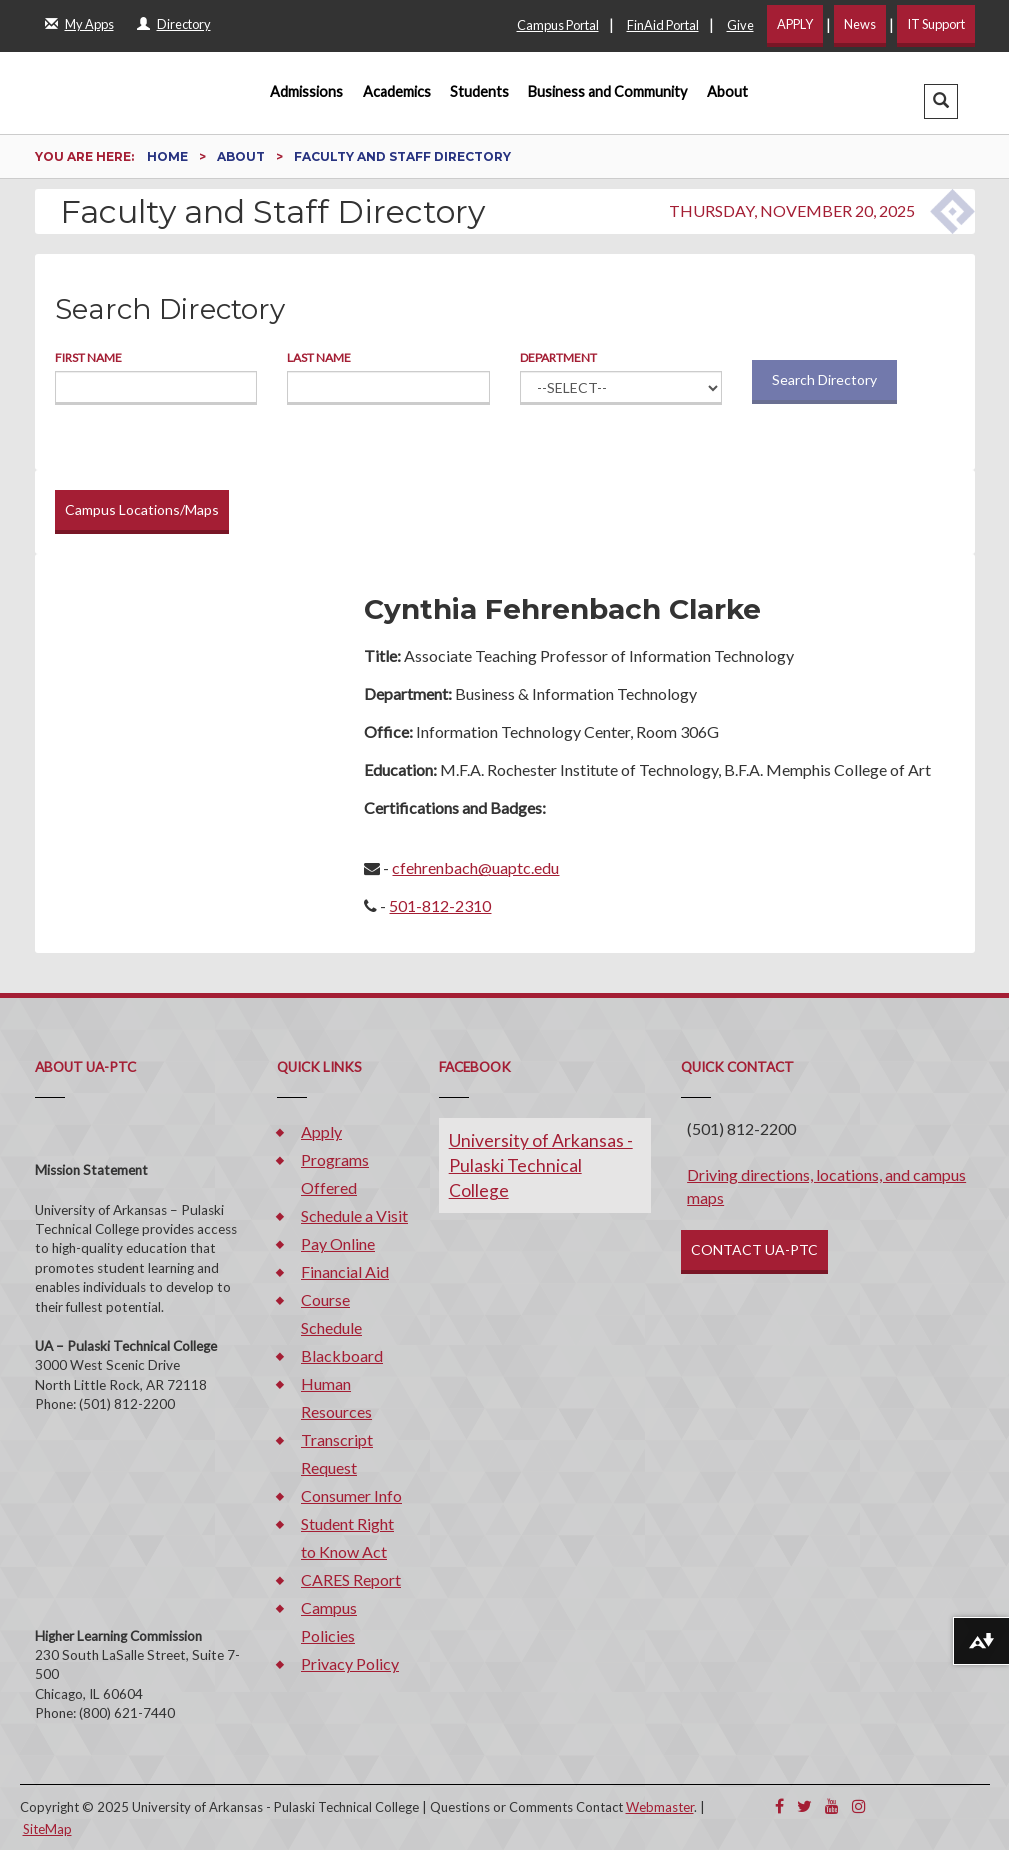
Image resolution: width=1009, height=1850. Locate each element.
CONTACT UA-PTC (754, 1249)
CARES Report (351, 1579)
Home (169, 156)
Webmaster (660, 1807)
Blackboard (342, 1355)
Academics (397, 91)
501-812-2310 (440, 905)
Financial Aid (345, 1271)
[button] (941, 101)
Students (479, 91)
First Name (88, 357)
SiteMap (47, 1829)
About (727, 91)
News (860, 24)
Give (740, 25)
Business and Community (607, 91)
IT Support (936, 24)
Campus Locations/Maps (142, 509)
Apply (321, 1131)
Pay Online (338, 1243)
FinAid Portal (663, 25)
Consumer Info (351, 1495)
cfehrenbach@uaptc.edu (475, 867)
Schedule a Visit (354, 1215)
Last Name (319, 357)
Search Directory (824, 379)
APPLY (795, 24)
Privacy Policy (350, 1663)
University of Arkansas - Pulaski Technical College (541, 1165)
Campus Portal (558, 25)
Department (558, 357)
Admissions (306, 91)
